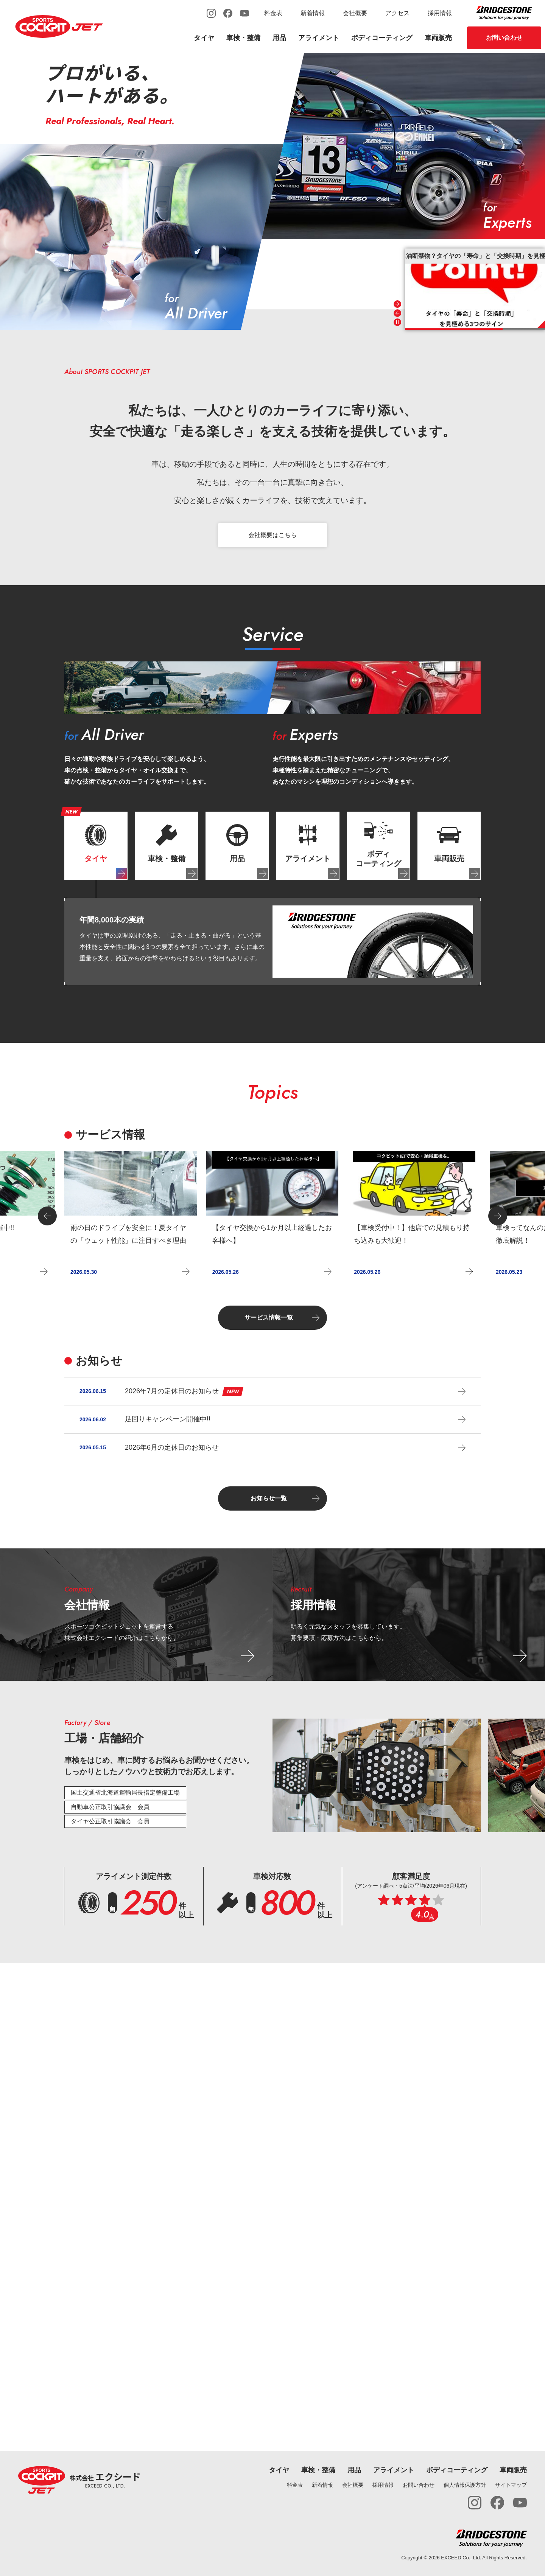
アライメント (318, 38)
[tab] (96, 846)
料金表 (273, 13)
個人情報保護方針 (465, 2485)
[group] (130, 1216)
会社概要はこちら (272, 535)
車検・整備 (243, 38)
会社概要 (355, 13)
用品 (279, 38)
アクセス (397, 13)
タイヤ (204, 38)
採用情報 (440, 13)
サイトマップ (511, 2485)
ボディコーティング (382, 38)
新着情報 (313, 13)
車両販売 (438, 38)
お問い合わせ (504, 37)
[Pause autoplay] (397, 322)
